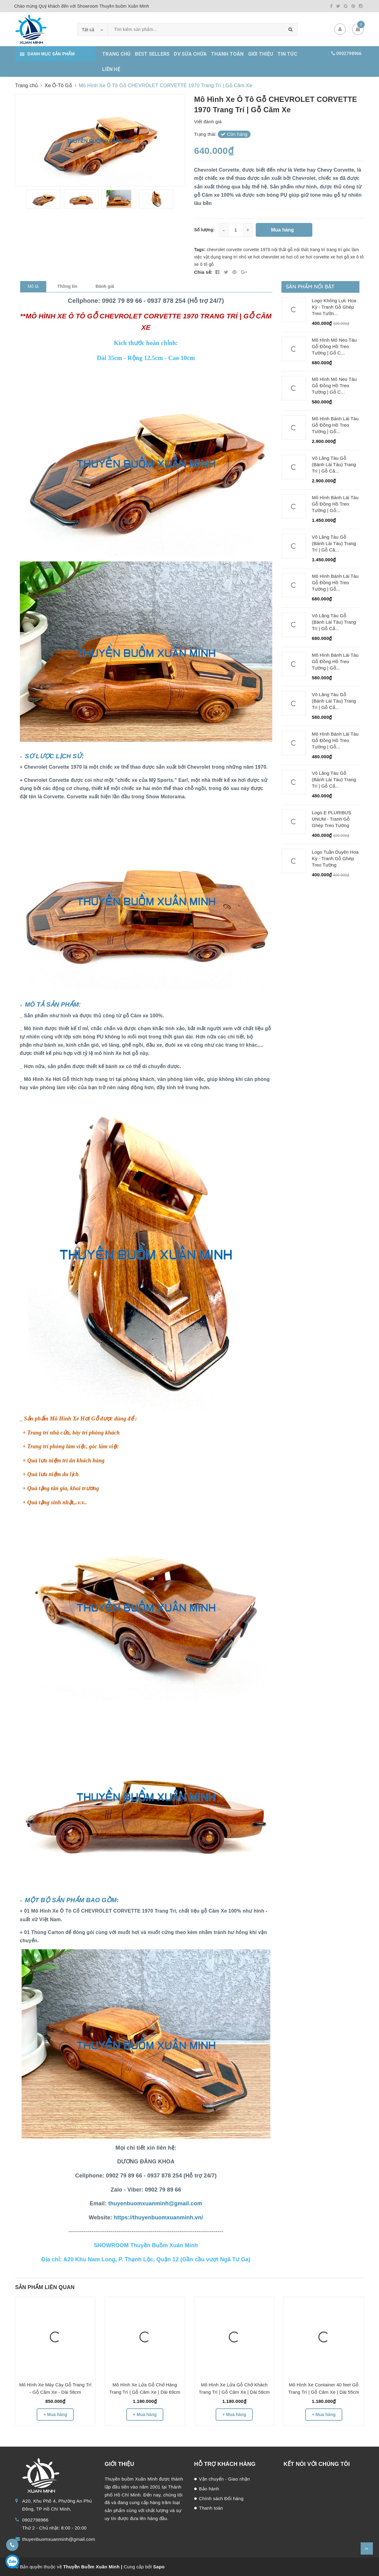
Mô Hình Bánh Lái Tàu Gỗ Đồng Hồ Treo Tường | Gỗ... (335, 425)
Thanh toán (211, 2508)
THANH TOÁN (227, 54)
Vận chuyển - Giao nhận (224, 2478)
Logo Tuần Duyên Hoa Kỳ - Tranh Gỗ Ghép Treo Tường (335, 858)
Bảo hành (209, 2488)
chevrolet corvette (224, 249)
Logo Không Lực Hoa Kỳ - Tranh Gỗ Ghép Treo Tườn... (334, 307)
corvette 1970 (256, 249)
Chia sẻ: (203, 272)
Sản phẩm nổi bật (310, 286)
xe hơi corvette (314, 256)
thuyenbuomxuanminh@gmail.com (58, 2539)
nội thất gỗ (282, 249)
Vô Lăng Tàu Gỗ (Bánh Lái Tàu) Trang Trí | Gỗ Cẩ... (334, 622)
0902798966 (349, 53)
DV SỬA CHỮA (190, 54)
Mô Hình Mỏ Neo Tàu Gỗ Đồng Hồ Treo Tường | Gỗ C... (334, 346)
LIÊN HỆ (111, 69)
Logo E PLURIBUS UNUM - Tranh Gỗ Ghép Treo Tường (331, 819)
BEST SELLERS (152, 54)
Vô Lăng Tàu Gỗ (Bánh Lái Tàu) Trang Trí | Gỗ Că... (334, 464)
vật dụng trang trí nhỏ (224, 256)
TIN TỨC (287, 54)
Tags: (200, 249)
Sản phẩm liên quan (45, 2287)
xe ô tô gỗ (204, 264)
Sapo (159, 2566)
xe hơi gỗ (340, 256)
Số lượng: (204, 229)
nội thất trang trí (309, 249)
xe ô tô (357, 256)
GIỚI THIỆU (260, 54)
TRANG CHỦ (116, 54)
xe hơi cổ (290, 256)
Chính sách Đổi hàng (221, 2498)
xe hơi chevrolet (263, 256)
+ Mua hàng (55, 2414)
